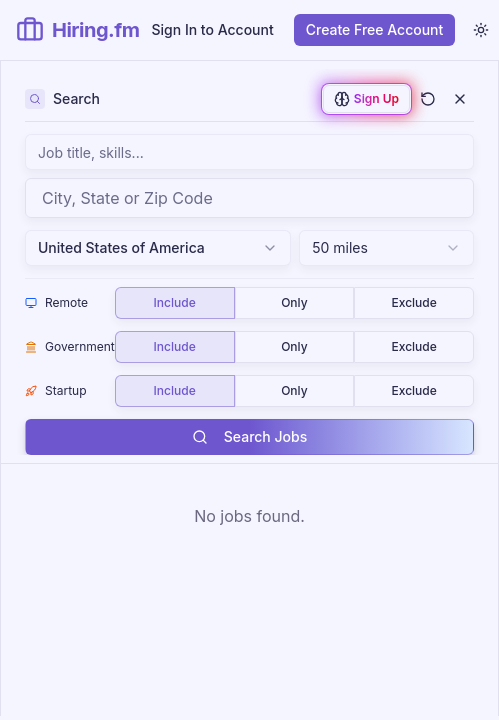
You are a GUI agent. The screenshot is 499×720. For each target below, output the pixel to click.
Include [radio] (175, 302)
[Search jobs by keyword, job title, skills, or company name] (249, 152)
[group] (294, 303)
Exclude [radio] (413, 302)
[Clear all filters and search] (428, 99)
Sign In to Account (213, 29)
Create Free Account (375, 29)
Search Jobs (249, 436)
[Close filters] (460, 99)
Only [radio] (294, 302)
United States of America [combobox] (158, 247)
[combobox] (249, 198)
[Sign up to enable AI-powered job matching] (366, 99)
